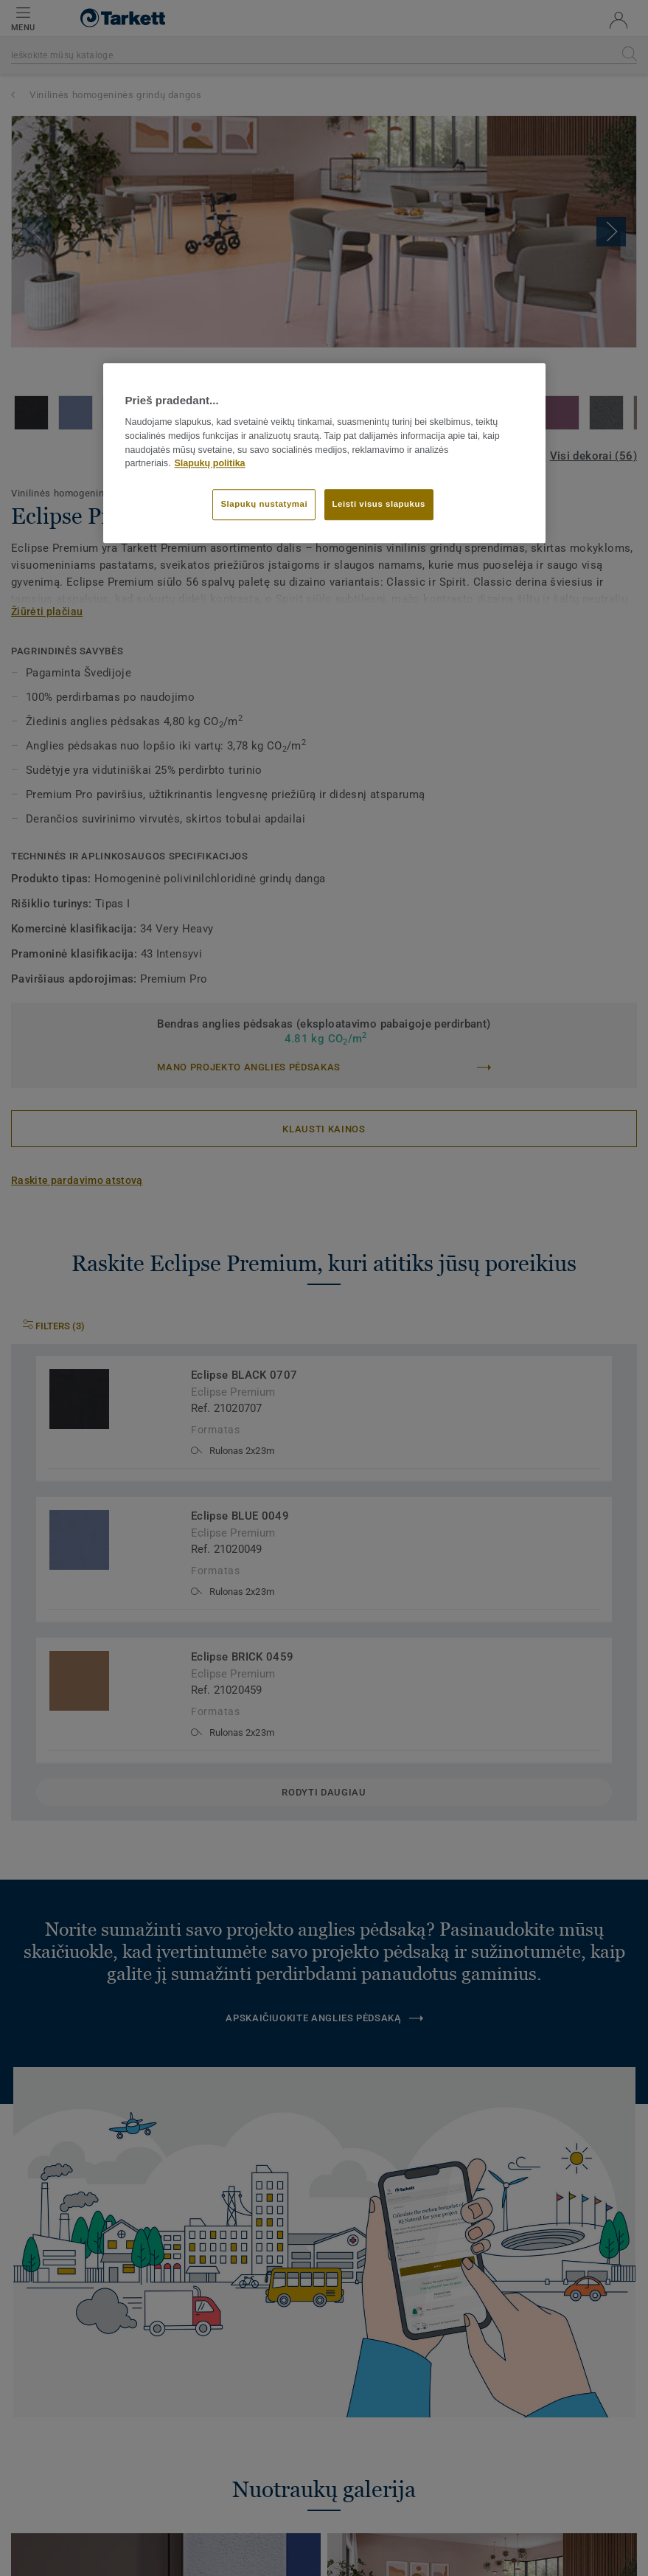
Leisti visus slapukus (378, 504)
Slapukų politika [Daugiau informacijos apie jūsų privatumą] (210, 464)
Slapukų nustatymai (263, 504)
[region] (324, 453)
